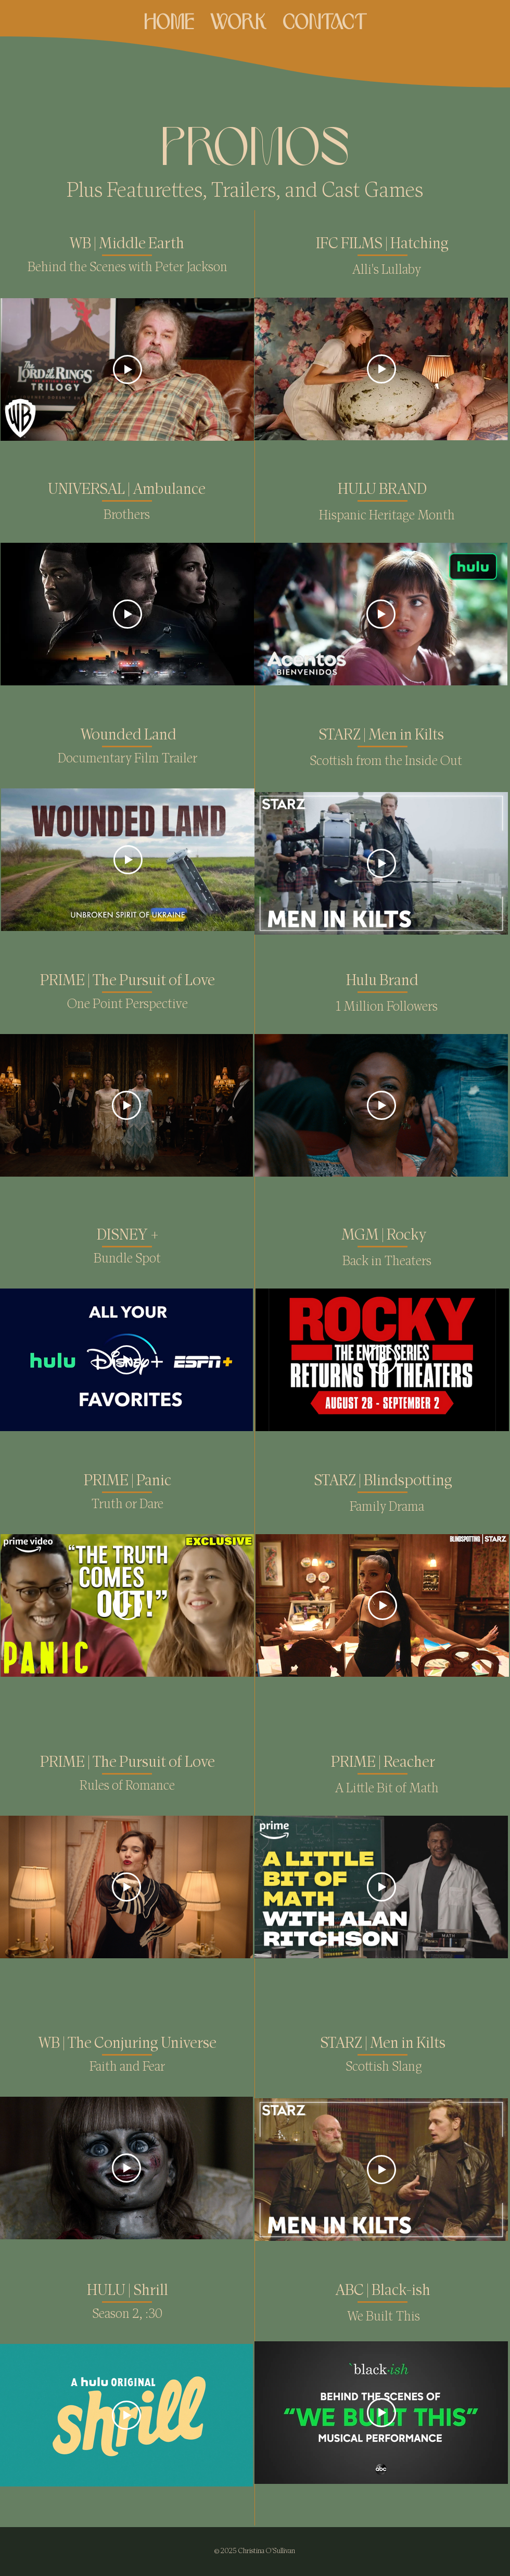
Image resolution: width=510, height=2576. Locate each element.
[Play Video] (127, 369)
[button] (238, 19)
